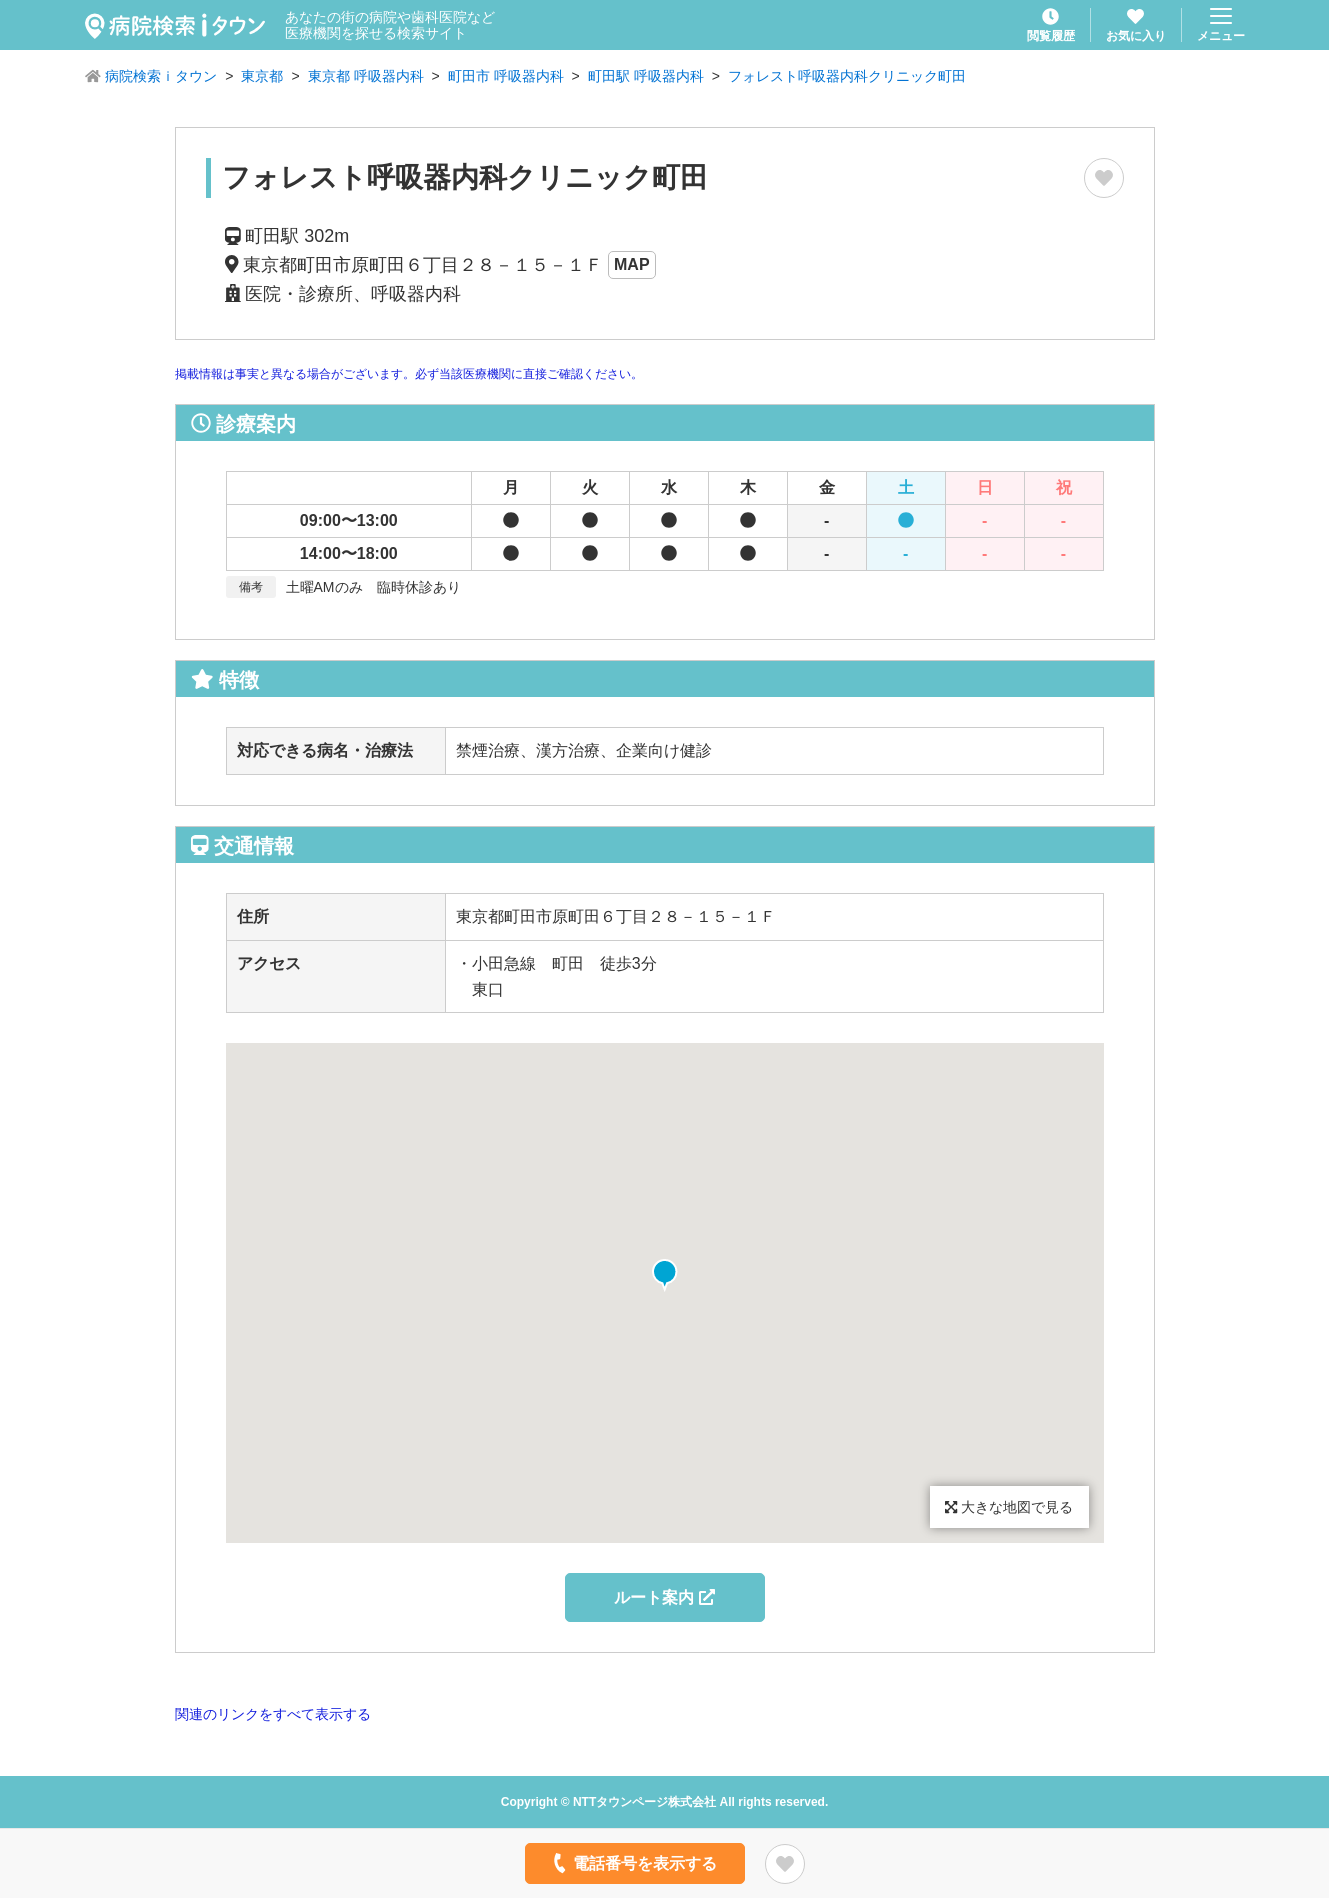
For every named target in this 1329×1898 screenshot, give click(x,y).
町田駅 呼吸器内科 (646, 76)
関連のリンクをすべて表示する (273, 1714)
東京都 (262, 76)
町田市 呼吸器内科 (506, 76)
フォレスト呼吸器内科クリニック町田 (847, 76)
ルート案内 (664, 1597)
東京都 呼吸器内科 (366, 76)
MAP (632, 264)
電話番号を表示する (632, 1863)
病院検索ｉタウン (161, 76)
